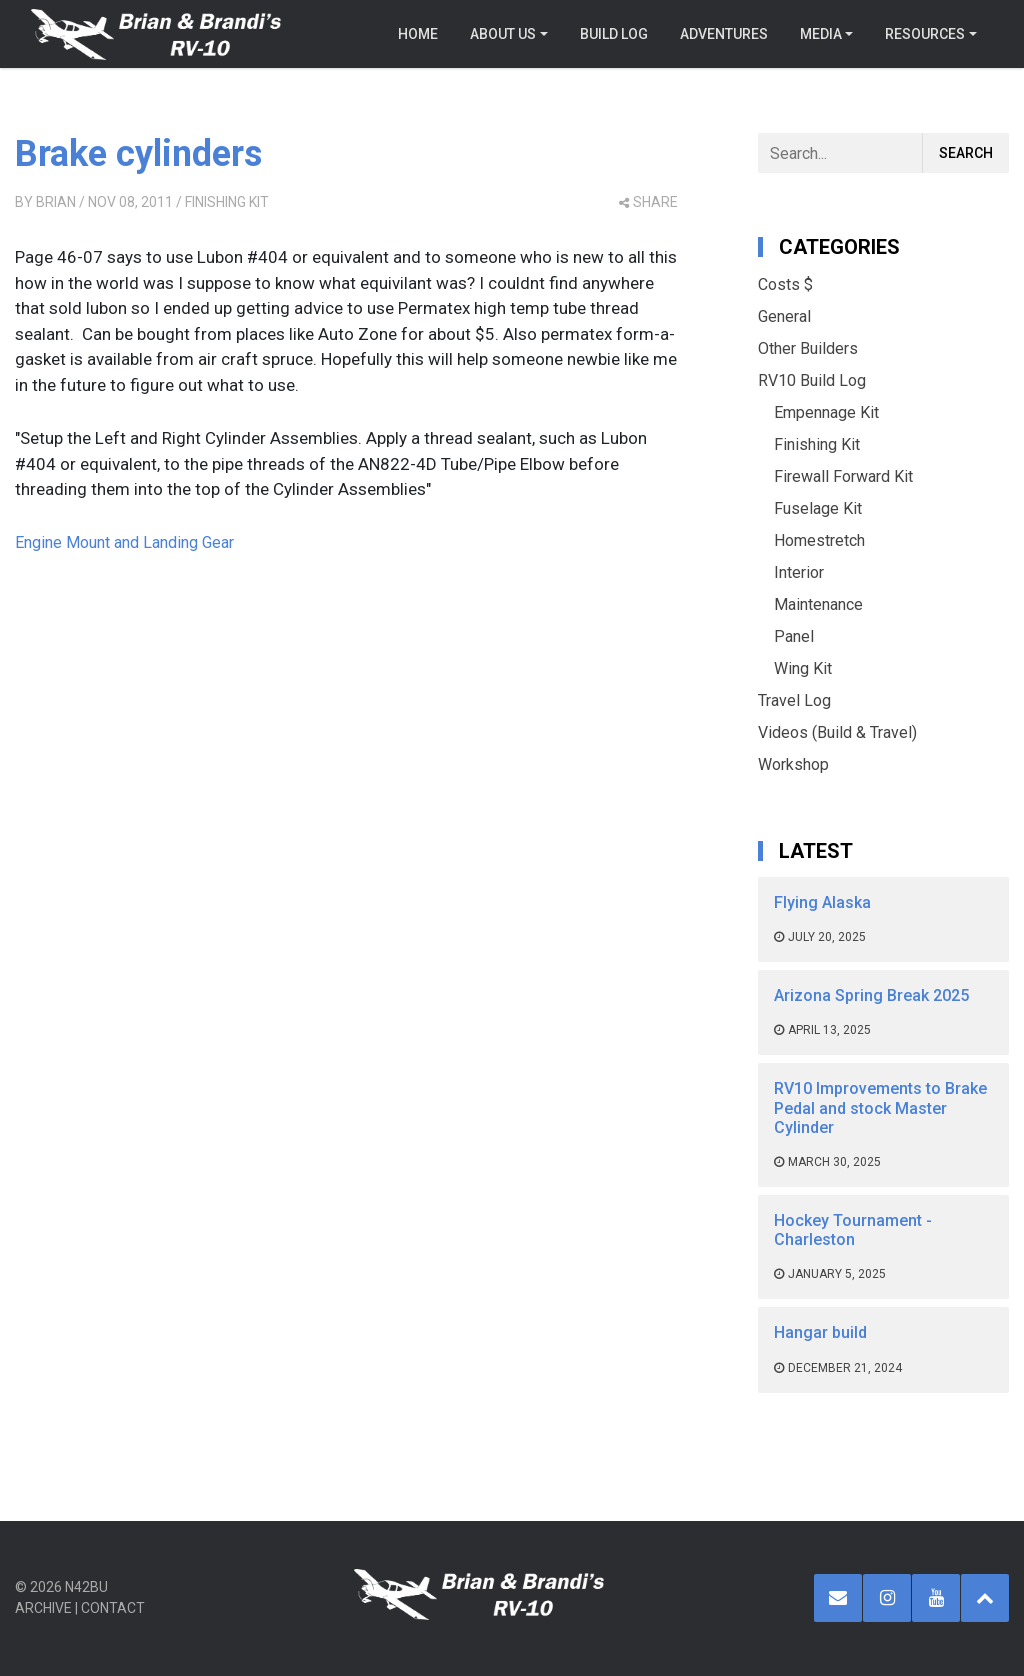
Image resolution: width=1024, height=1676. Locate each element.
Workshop (793, 764)
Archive (43, 1608)
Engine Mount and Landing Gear (124, 542)
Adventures (724, 34)
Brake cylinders (138, 154)
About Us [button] (503, 34)
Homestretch (819, 540)
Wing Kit (803, 668)
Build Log (614, 34)
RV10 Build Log (812, 380)
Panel (794, 636)
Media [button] (821, 34)
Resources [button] (925, 34)
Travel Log (794, 700)
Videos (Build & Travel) (837, 732)
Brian (56, 202)
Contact (113, 1608)
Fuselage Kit (818, 508)
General (784, 316)
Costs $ (785, 284)
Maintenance (818, 604)
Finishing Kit (227, 202)
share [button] (648, 202)
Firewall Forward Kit (843, 476)
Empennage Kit (826, 412)
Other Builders (808, 348)
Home (418, 34)
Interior (799, 572)
